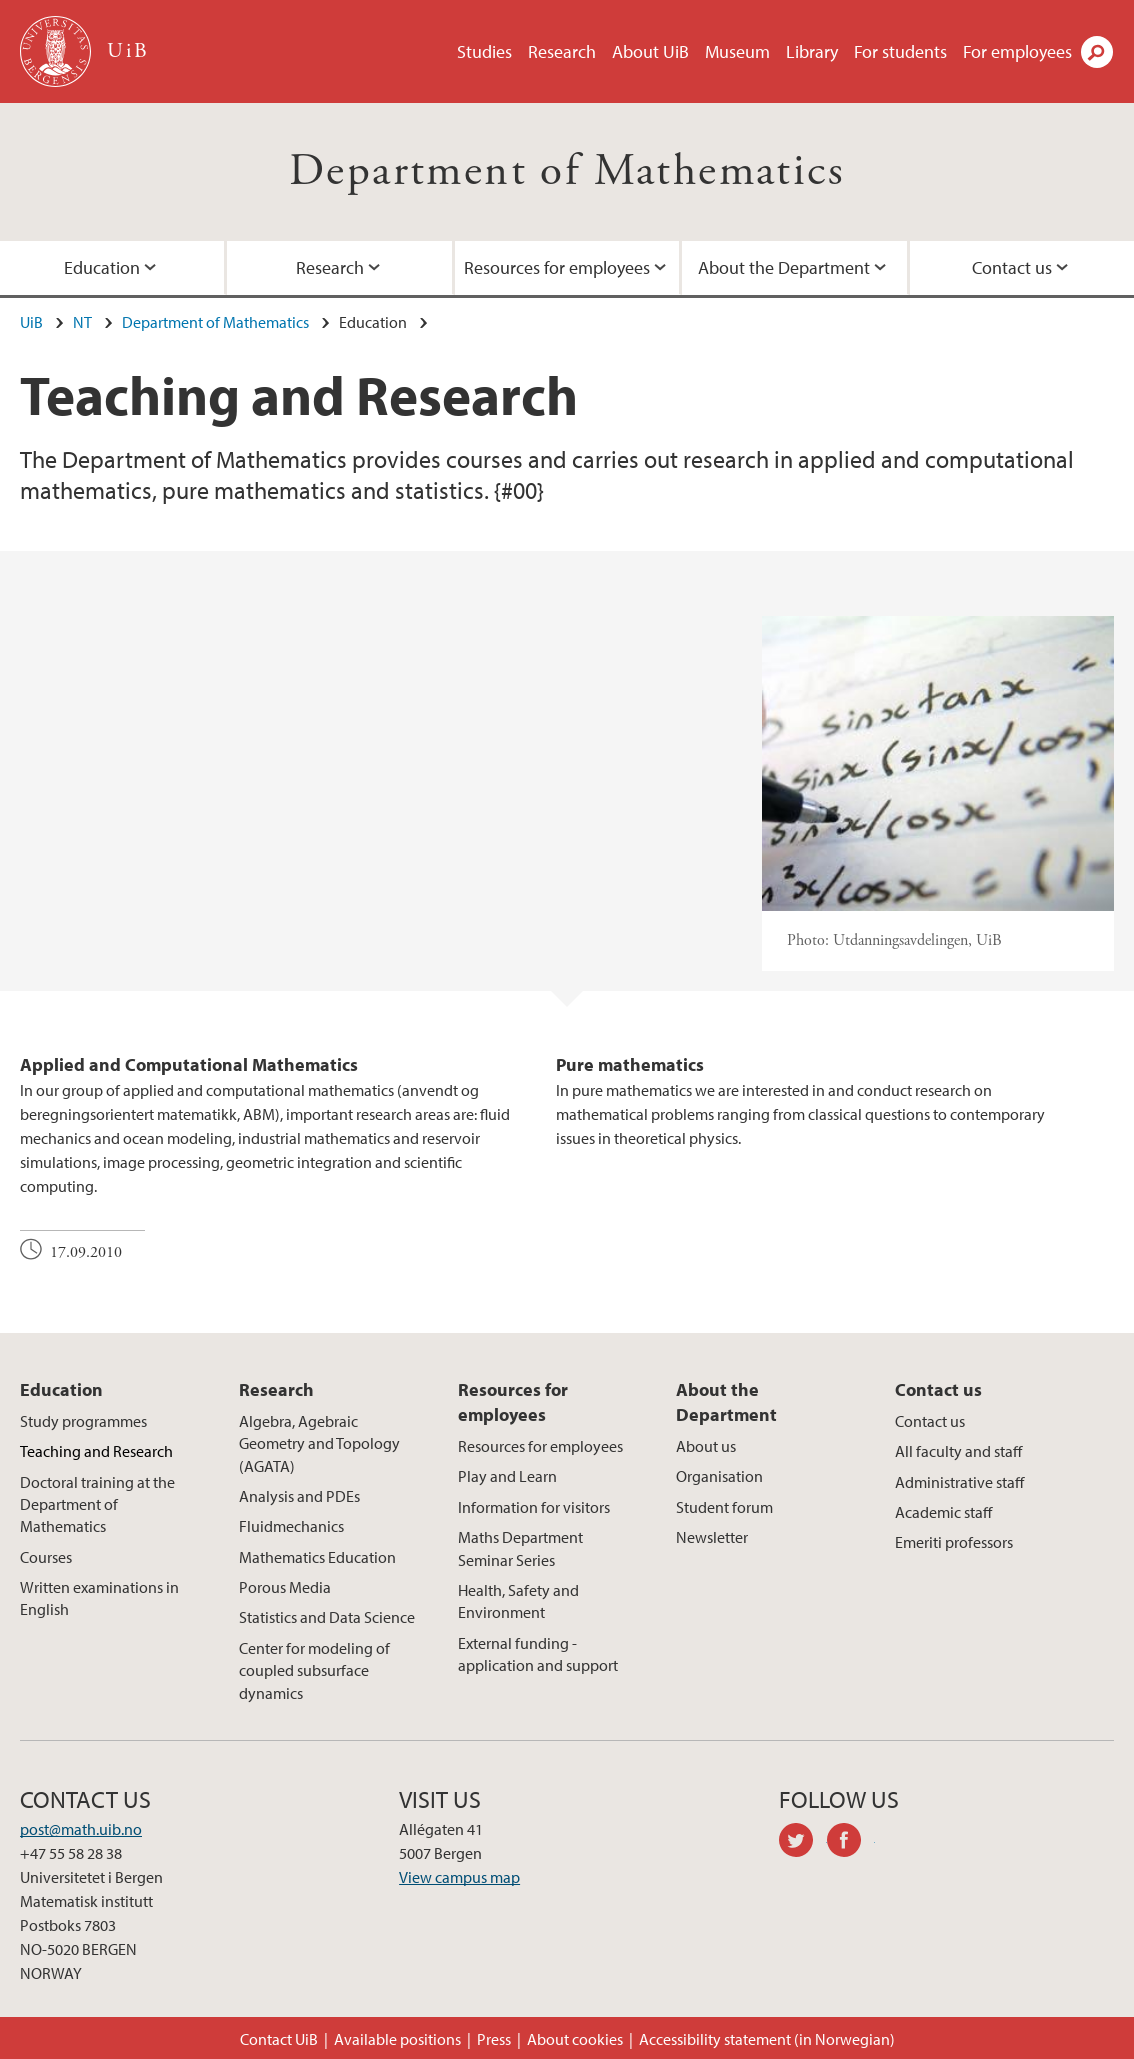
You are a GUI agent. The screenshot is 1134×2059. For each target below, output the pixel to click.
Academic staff (943, 1512)
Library (812, 51)
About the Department (784, 267)
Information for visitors (534, 1507)
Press (494, 2039)
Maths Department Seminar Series (520, 1548)
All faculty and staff (958, 1451)
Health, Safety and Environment (518, 1601)
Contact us (938, 1389)
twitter (803, 1843)
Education (61, 1389)
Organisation (719, 1476)
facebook (851, 1843)
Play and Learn (507, 1476)
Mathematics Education (317, 1557)
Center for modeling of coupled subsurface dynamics (314, 1670)
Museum (737, 51)
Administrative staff (959, 1482)
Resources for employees (557, 267)
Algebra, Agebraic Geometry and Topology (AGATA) (319, 1443)
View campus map (459, 1877)
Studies (484, 51)
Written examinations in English (99, 1598)
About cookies (575, 2039)
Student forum (724, 1507)
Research (562, 51)
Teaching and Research (96, 1451)
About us (706, 1446)
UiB (31, 322)
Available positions (397, 2039)
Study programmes (83, 1421)
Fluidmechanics (291, 1526)
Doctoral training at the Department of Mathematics (97, 1504)
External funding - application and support (538, 1654)
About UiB (650, 51)
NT (82, 322)
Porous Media (285, 1587)
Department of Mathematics (567, 171)
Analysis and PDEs (299, 1496)
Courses (46, 1557)
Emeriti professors (954, 1542)
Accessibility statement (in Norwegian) (767, 2039)
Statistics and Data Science (327, 1617)
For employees (1017, 51)
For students (900, 51)
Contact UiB (279, 2039)
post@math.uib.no (81, 1829)
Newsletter (712, 1537)
